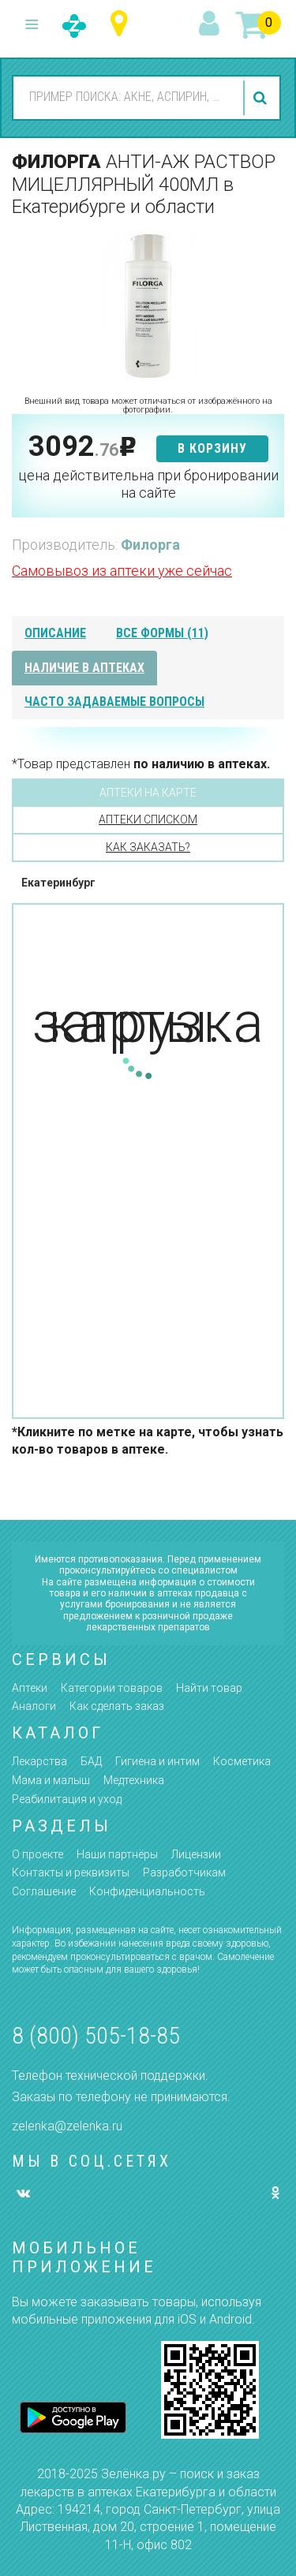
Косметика (242, 1761)
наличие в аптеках (84, 667)
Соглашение (44, 1891)
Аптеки (29, 1688)
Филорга (150, 544)
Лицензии (196, 1854)
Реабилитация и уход (67, 1799)
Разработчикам (184, 1872)
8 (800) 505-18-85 (96, 2035)
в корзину (212, 448)
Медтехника (133, 1780)
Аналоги (34, 1706)
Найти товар (209, 1688)
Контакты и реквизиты (70, 1872)
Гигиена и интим (157, 1761)
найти (262, 98)
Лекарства (39, 1761)
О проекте (37, 1854)
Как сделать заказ (116, 1706)
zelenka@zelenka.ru (67, 2126)
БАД (91, 1761)
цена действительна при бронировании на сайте (148, 484)
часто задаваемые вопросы (114, 701)
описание (55, 632)
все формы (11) (162, 632)
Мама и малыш (51, 1780)
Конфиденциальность (147, 1891)
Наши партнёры (117, 1854)
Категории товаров (112, 1688)
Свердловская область (123, 24)
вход (211, 24)
